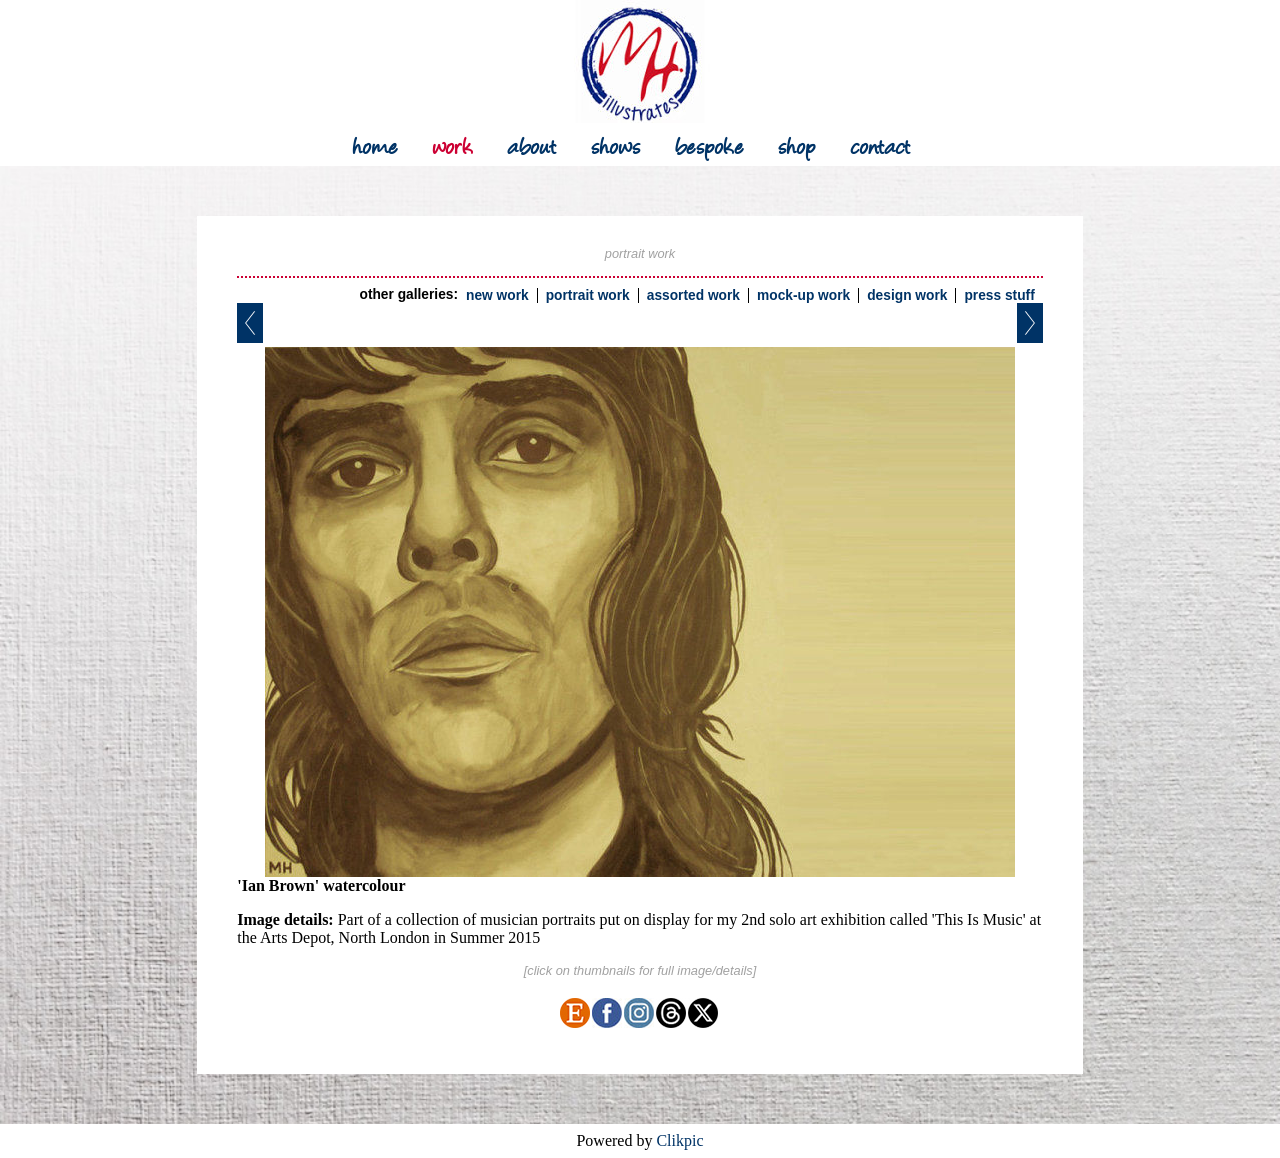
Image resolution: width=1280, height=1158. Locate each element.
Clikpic (679, 1140)
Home (375, 144)
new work (497, 295)
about (532, 144)
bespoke (709, 144)
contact (880, 144)
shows (616, 144)
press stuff (999, 295)
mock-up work (803, 295)
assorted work (693, 295)
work (452, 144)
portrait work (588, 295)
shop (797, 144)
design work (907, 295)
